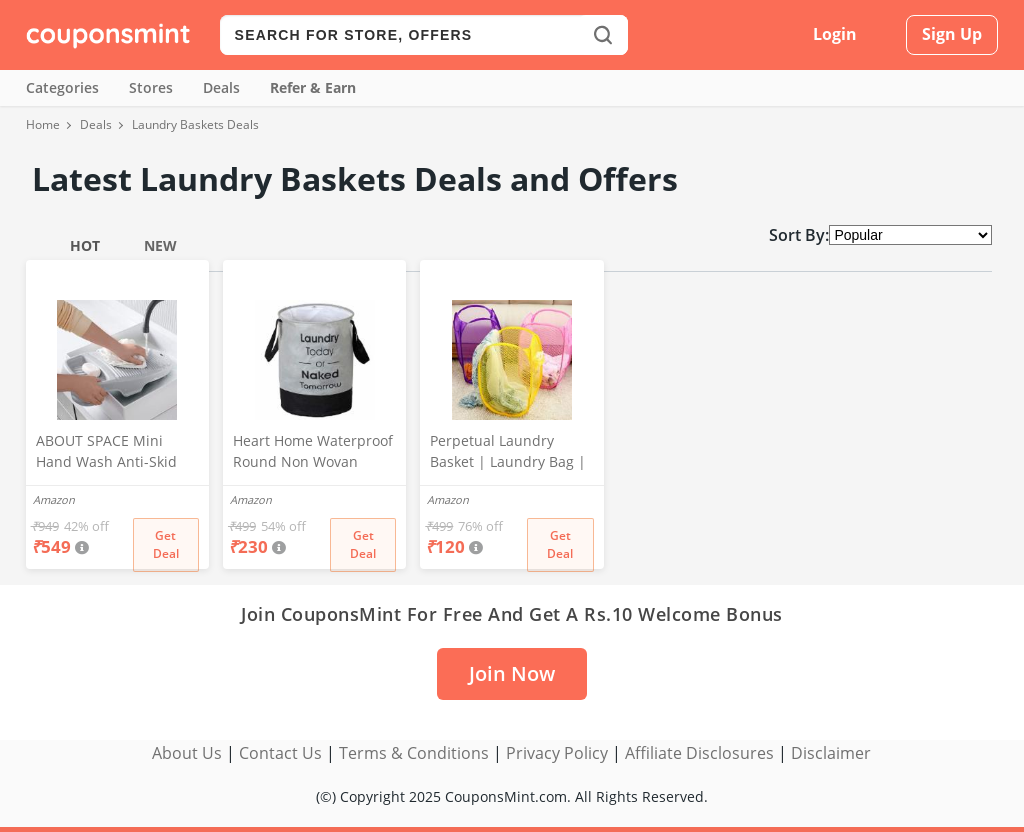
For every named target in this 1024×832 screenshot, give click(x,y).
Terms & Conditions (414, 753)
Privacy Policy (557, 753)
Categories (62, 87)
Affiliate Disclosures (699, 753)
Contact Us (280, 753)
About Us (187, 753)
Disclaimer (831, 753)
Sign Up (952, 34)
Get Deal (166, 544)
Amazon (54, 499)
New (160, 245)
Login (835, 34)
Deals (221, 87)
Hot (85, 245)
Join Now (512, 673)
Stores (151, 87)
